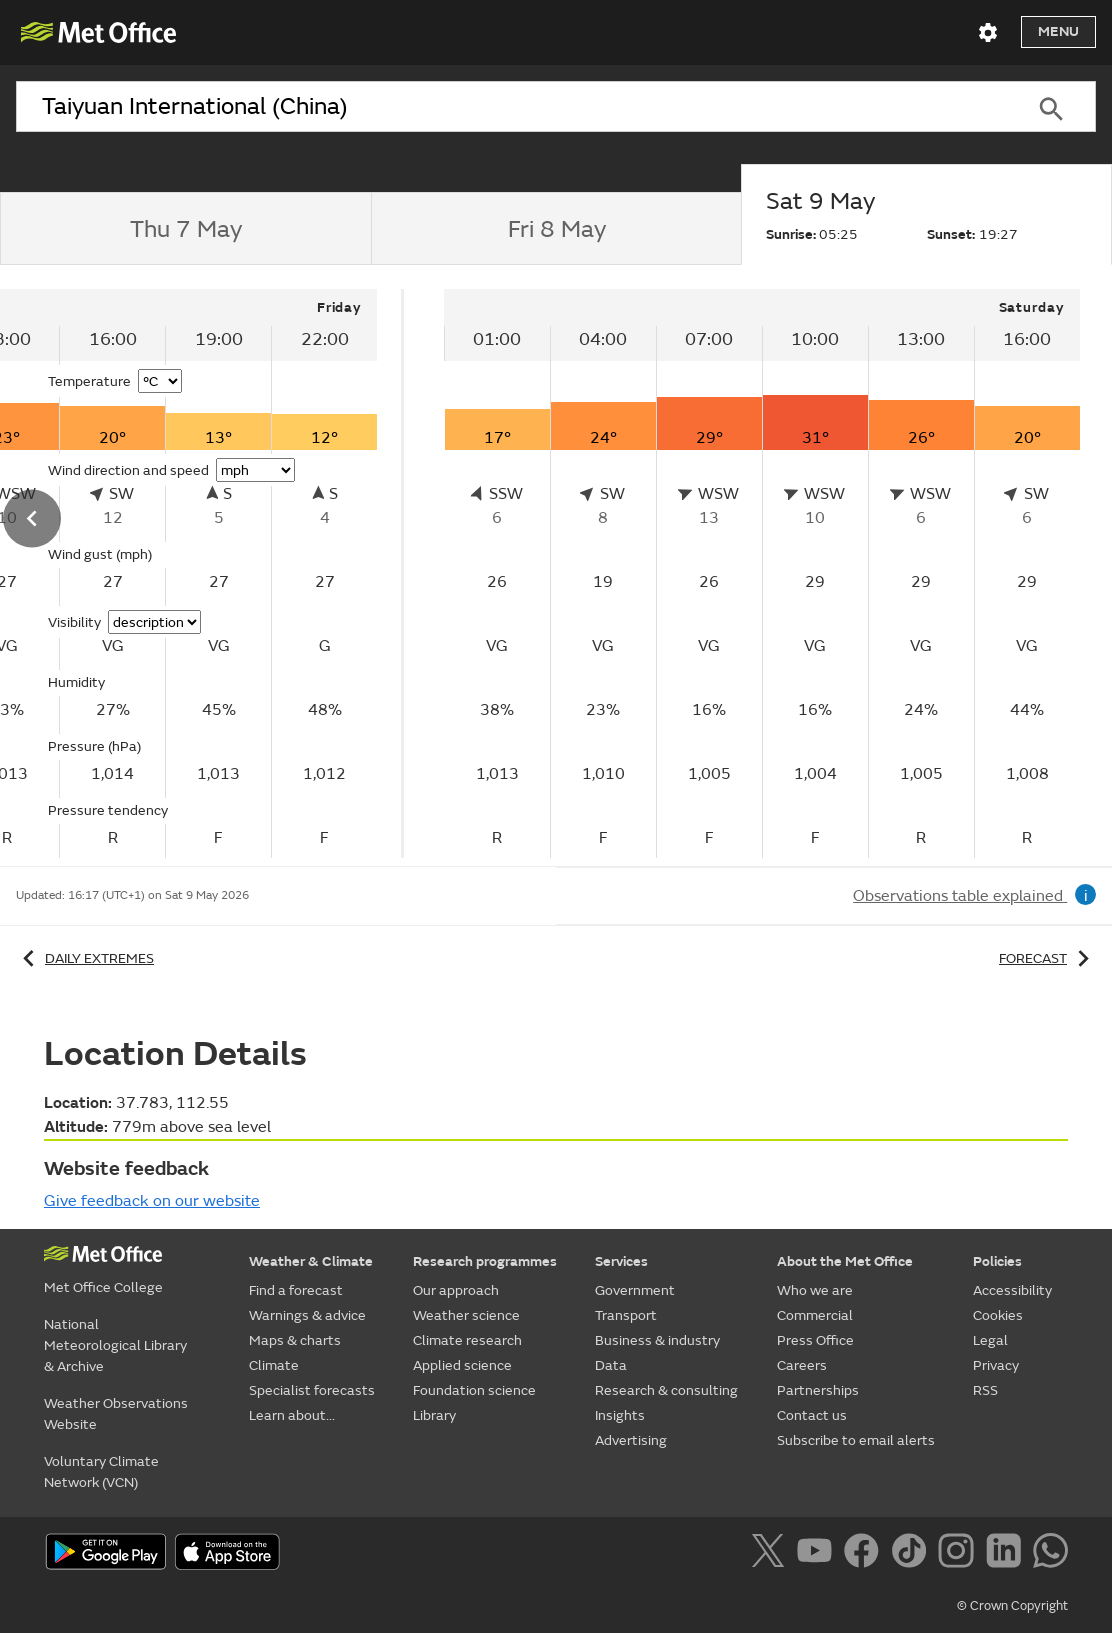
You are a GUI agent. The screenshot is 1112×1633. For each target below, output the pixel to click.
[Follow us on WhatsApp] (1050, 1554)
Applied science (462, 1365)
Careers (802, 1365)
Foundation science (474, 1390)
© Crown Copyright (1012, 1606)
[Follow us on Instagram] (959, 1554)
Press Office (815, 1340)
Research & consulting (666, 1390)
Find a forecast (296, 1290)
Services (621, 1261)
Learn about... (292, 1415)
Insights (620, 1415)
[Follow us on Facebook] (865, 1554)
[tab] (185, 229)
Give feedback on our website (152, 1201)
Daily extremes (85, 958)
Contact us (812, 1415)
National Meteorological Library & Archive (115, 1345)
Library (434, 1415)
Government (635, 1290)
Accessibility (1012, 1290)
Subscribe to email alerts (856, 1440)
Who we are (815, 1290)
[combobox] (511, 107)
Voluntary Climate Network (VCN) (101, 1472)
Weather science (466, 1315)
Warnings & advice (307, 1315)
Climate (274, 1365)
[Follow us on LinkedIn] (1007, 1554)
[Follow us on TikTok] (912, 1554)
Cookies (998, 1315)
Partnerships (818, 1390)
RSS (985, 1390)
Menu (1058, 31)
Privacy (996, 1365)
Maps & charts (295, 1340)
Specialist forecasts (312, 1390)
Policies (997, 1261)
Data (611, 1365)
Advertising (631, 1440)
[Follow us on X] (771, 1554)
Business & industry (657, 1340)
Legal (990, 1340)
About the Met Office (845, 1261)
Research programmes (485, 1261)
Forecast (1047, 958)
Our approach (456, 1290)
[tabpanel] (762, 573)
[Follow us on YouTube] (818, 1554)
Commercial (815, 1315)
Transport (626, 1315)
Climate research (467, 1340)
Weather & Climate (311, 1261)
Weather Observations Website (116, 1414)
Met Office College (103, 1287)
